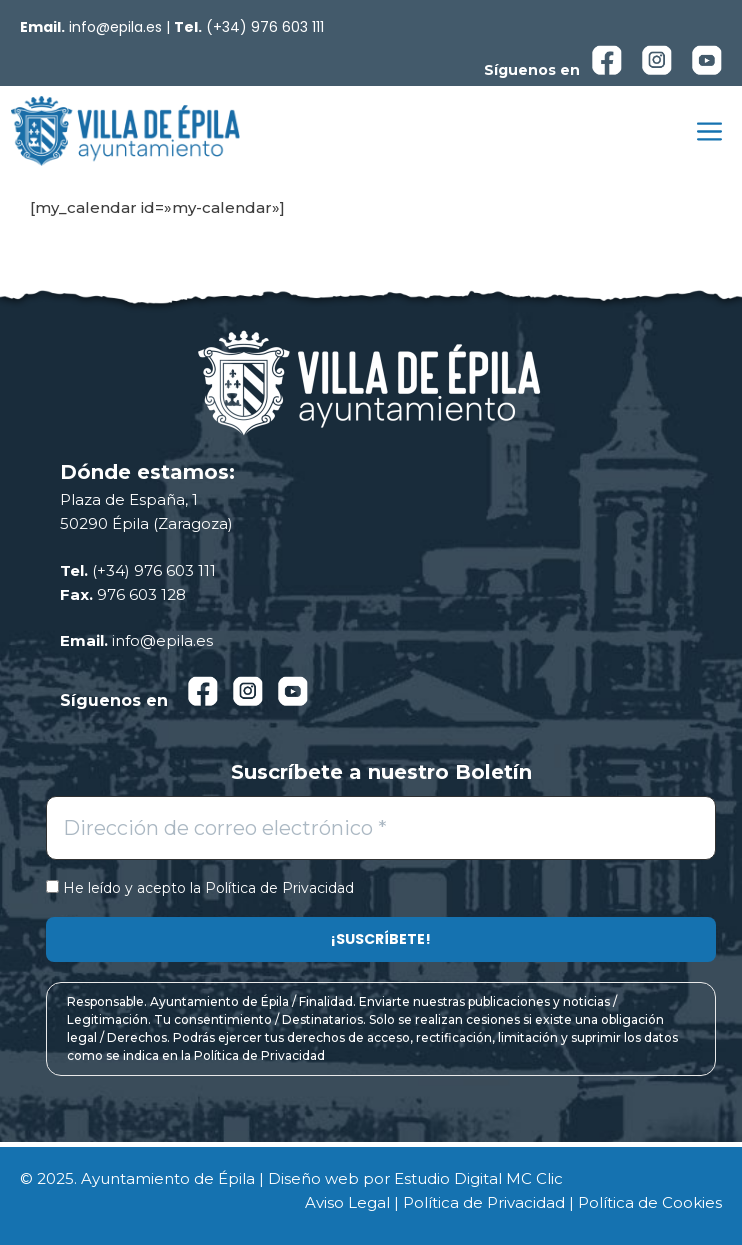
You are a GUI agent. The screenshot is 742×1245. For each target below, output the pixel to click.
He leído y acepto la (200, 888)
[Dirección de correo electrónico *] (381, 828)
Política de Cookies (650, 1202)
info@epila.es (115, 27)
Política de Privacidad (279, 888)
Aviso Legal (347, 1202)
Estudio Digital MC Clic (478, 1178)
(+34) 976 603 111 (265, 27)
